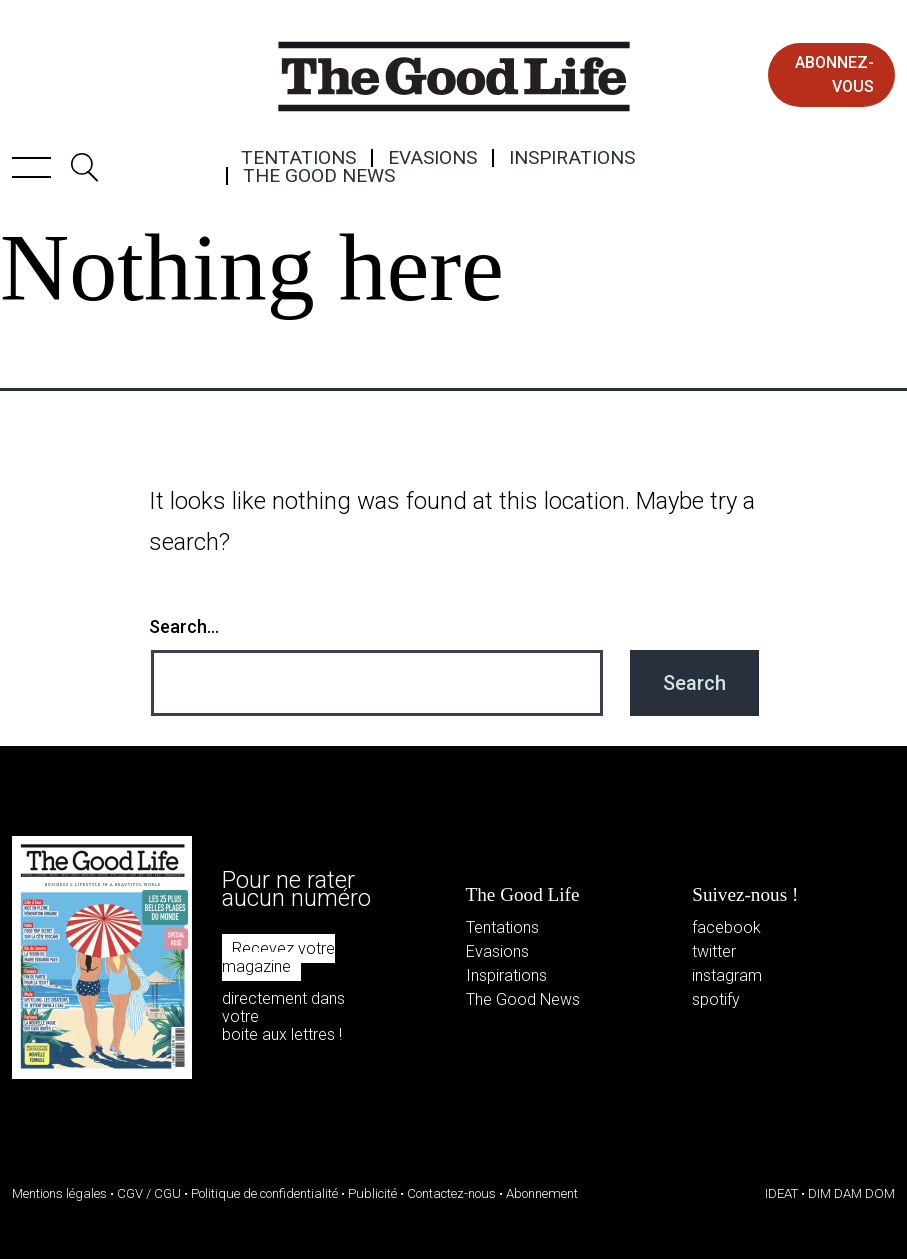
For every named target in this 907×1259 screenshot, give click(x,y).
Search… (184, 626)
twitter (714, 951)
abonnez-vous (834, 74)
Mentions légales (59, 1193)
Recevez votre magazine (278, 957)
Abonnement (542, 1193)
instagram (727, 975)
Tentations (298, 158)
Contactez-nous (451, 1193)
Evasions (432, 158)
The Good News (319, 176)
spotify (716, 999)
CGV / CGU (149, 1193)
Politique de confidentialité (264, 1193)
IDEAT (781, 1193)
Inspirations (572, 158)
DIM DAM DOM (851, 1193)
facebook (726, 927)
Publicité (372, 1193)
